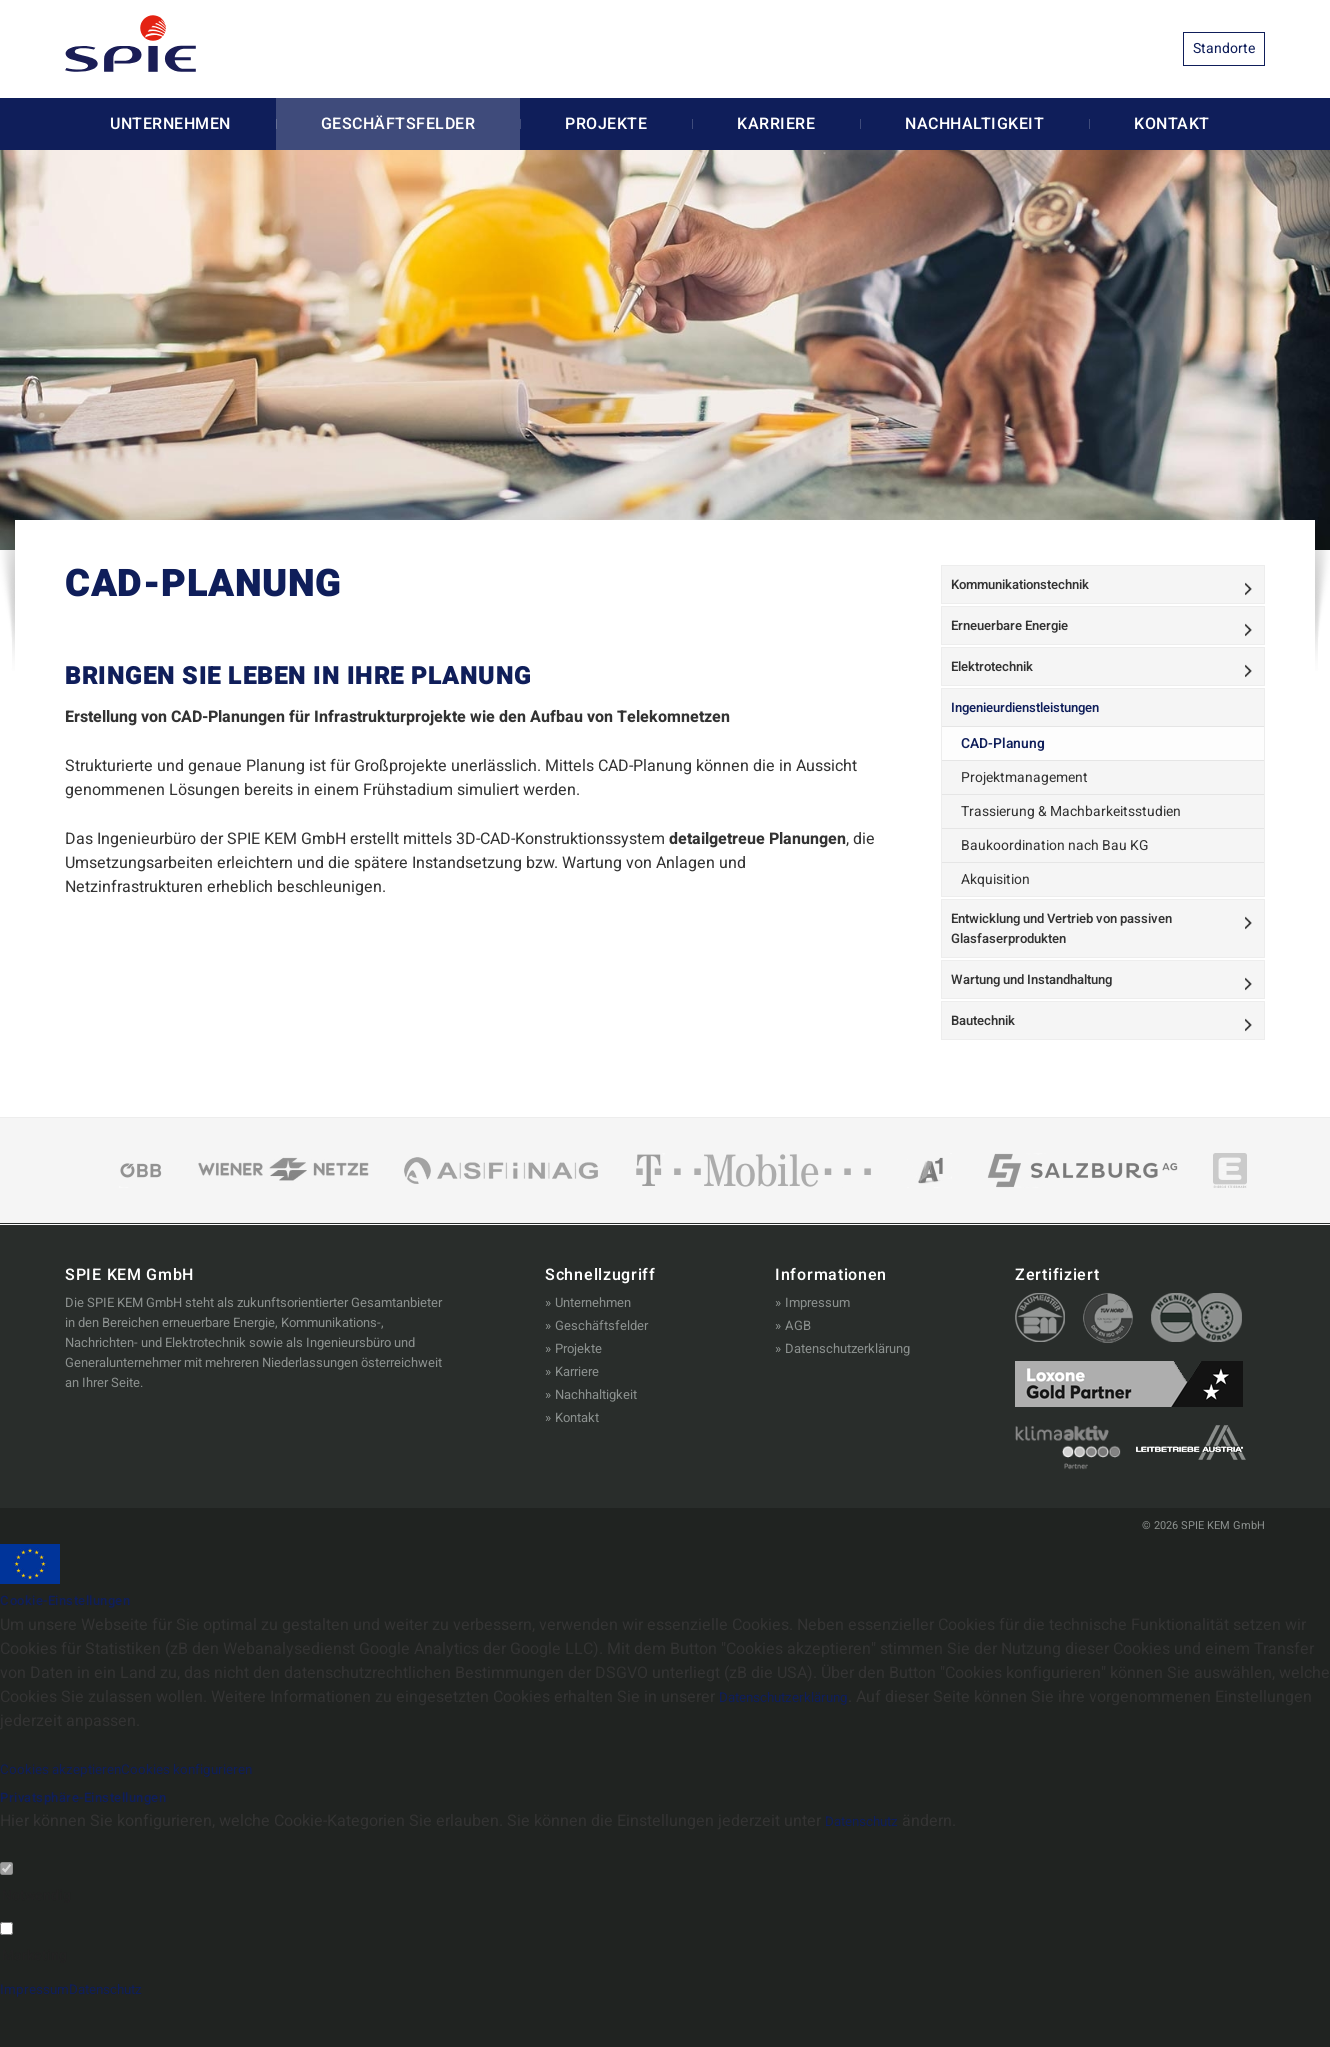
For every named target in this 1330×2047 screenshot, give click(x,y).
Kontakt (1172, 124)
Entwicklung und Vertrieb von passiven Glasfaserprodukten (1076, 955)
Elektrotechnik (1000, 686)
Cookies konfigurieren (223, 1815)
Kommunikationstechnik (1031, 588)
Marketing (34, 2002)
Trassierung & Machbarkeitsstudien (1068, 838)
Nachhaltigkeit (974, 124)
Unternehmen (170, 124)
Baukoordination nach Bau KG (1051, 870)
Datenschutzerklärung (847, 1395)
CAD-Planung (1005, 774)
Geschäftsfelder (398, 124)
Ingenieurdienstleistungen (1038, 735)
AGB (798, 1372)
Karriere (776, 124)
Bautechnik (990, 1063)
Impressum (817, 1349)
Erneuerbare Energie (1019, 637)
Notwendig (36, 1942)
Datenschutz (870, 1868)
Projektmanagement (1024, 806)
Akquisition (999, 902)
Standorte (1224, 48)
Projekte (606, 124)
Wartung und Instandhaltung (1044, 1014)
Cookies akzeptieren (72, 1815)
